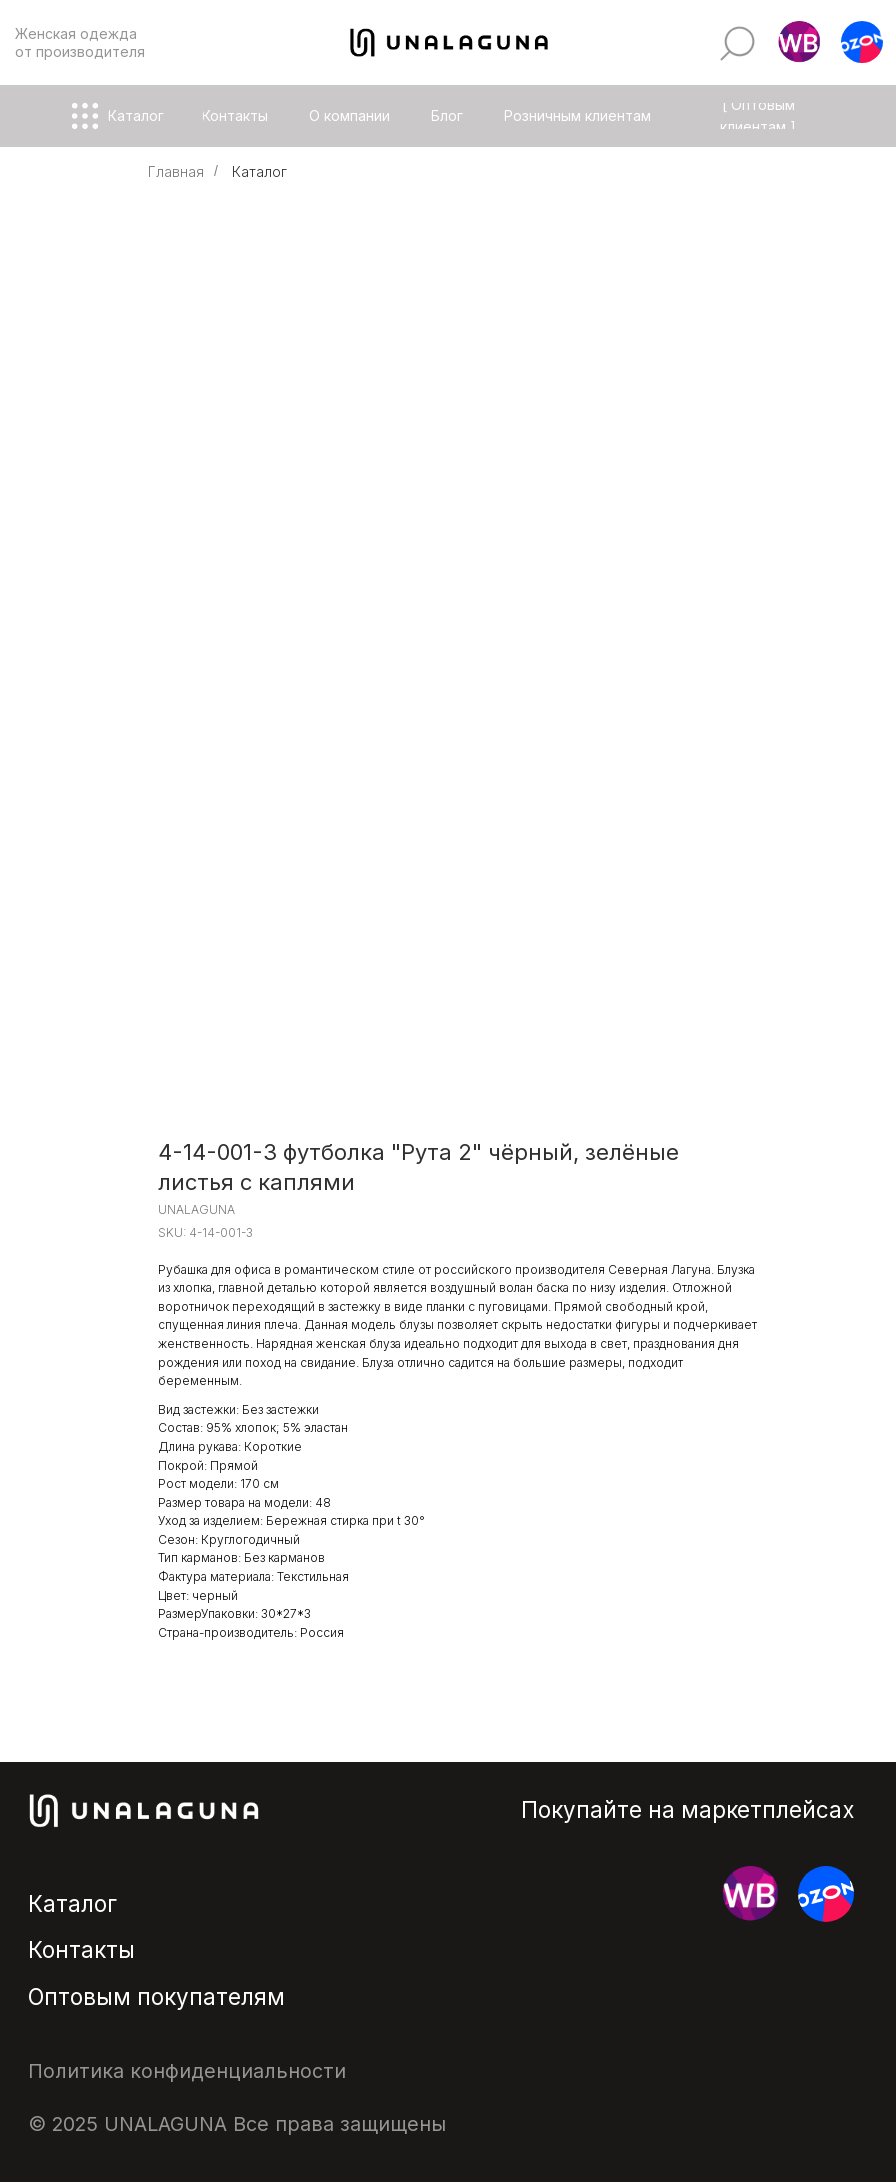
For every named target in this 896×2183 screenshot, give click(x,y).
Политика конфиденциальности (187, 2071)
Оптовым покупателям (156, 1996)
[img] (737, 43)
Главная (176, 171)
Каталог (259, 171)
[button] (799, 42)
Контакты (81, 1949)
